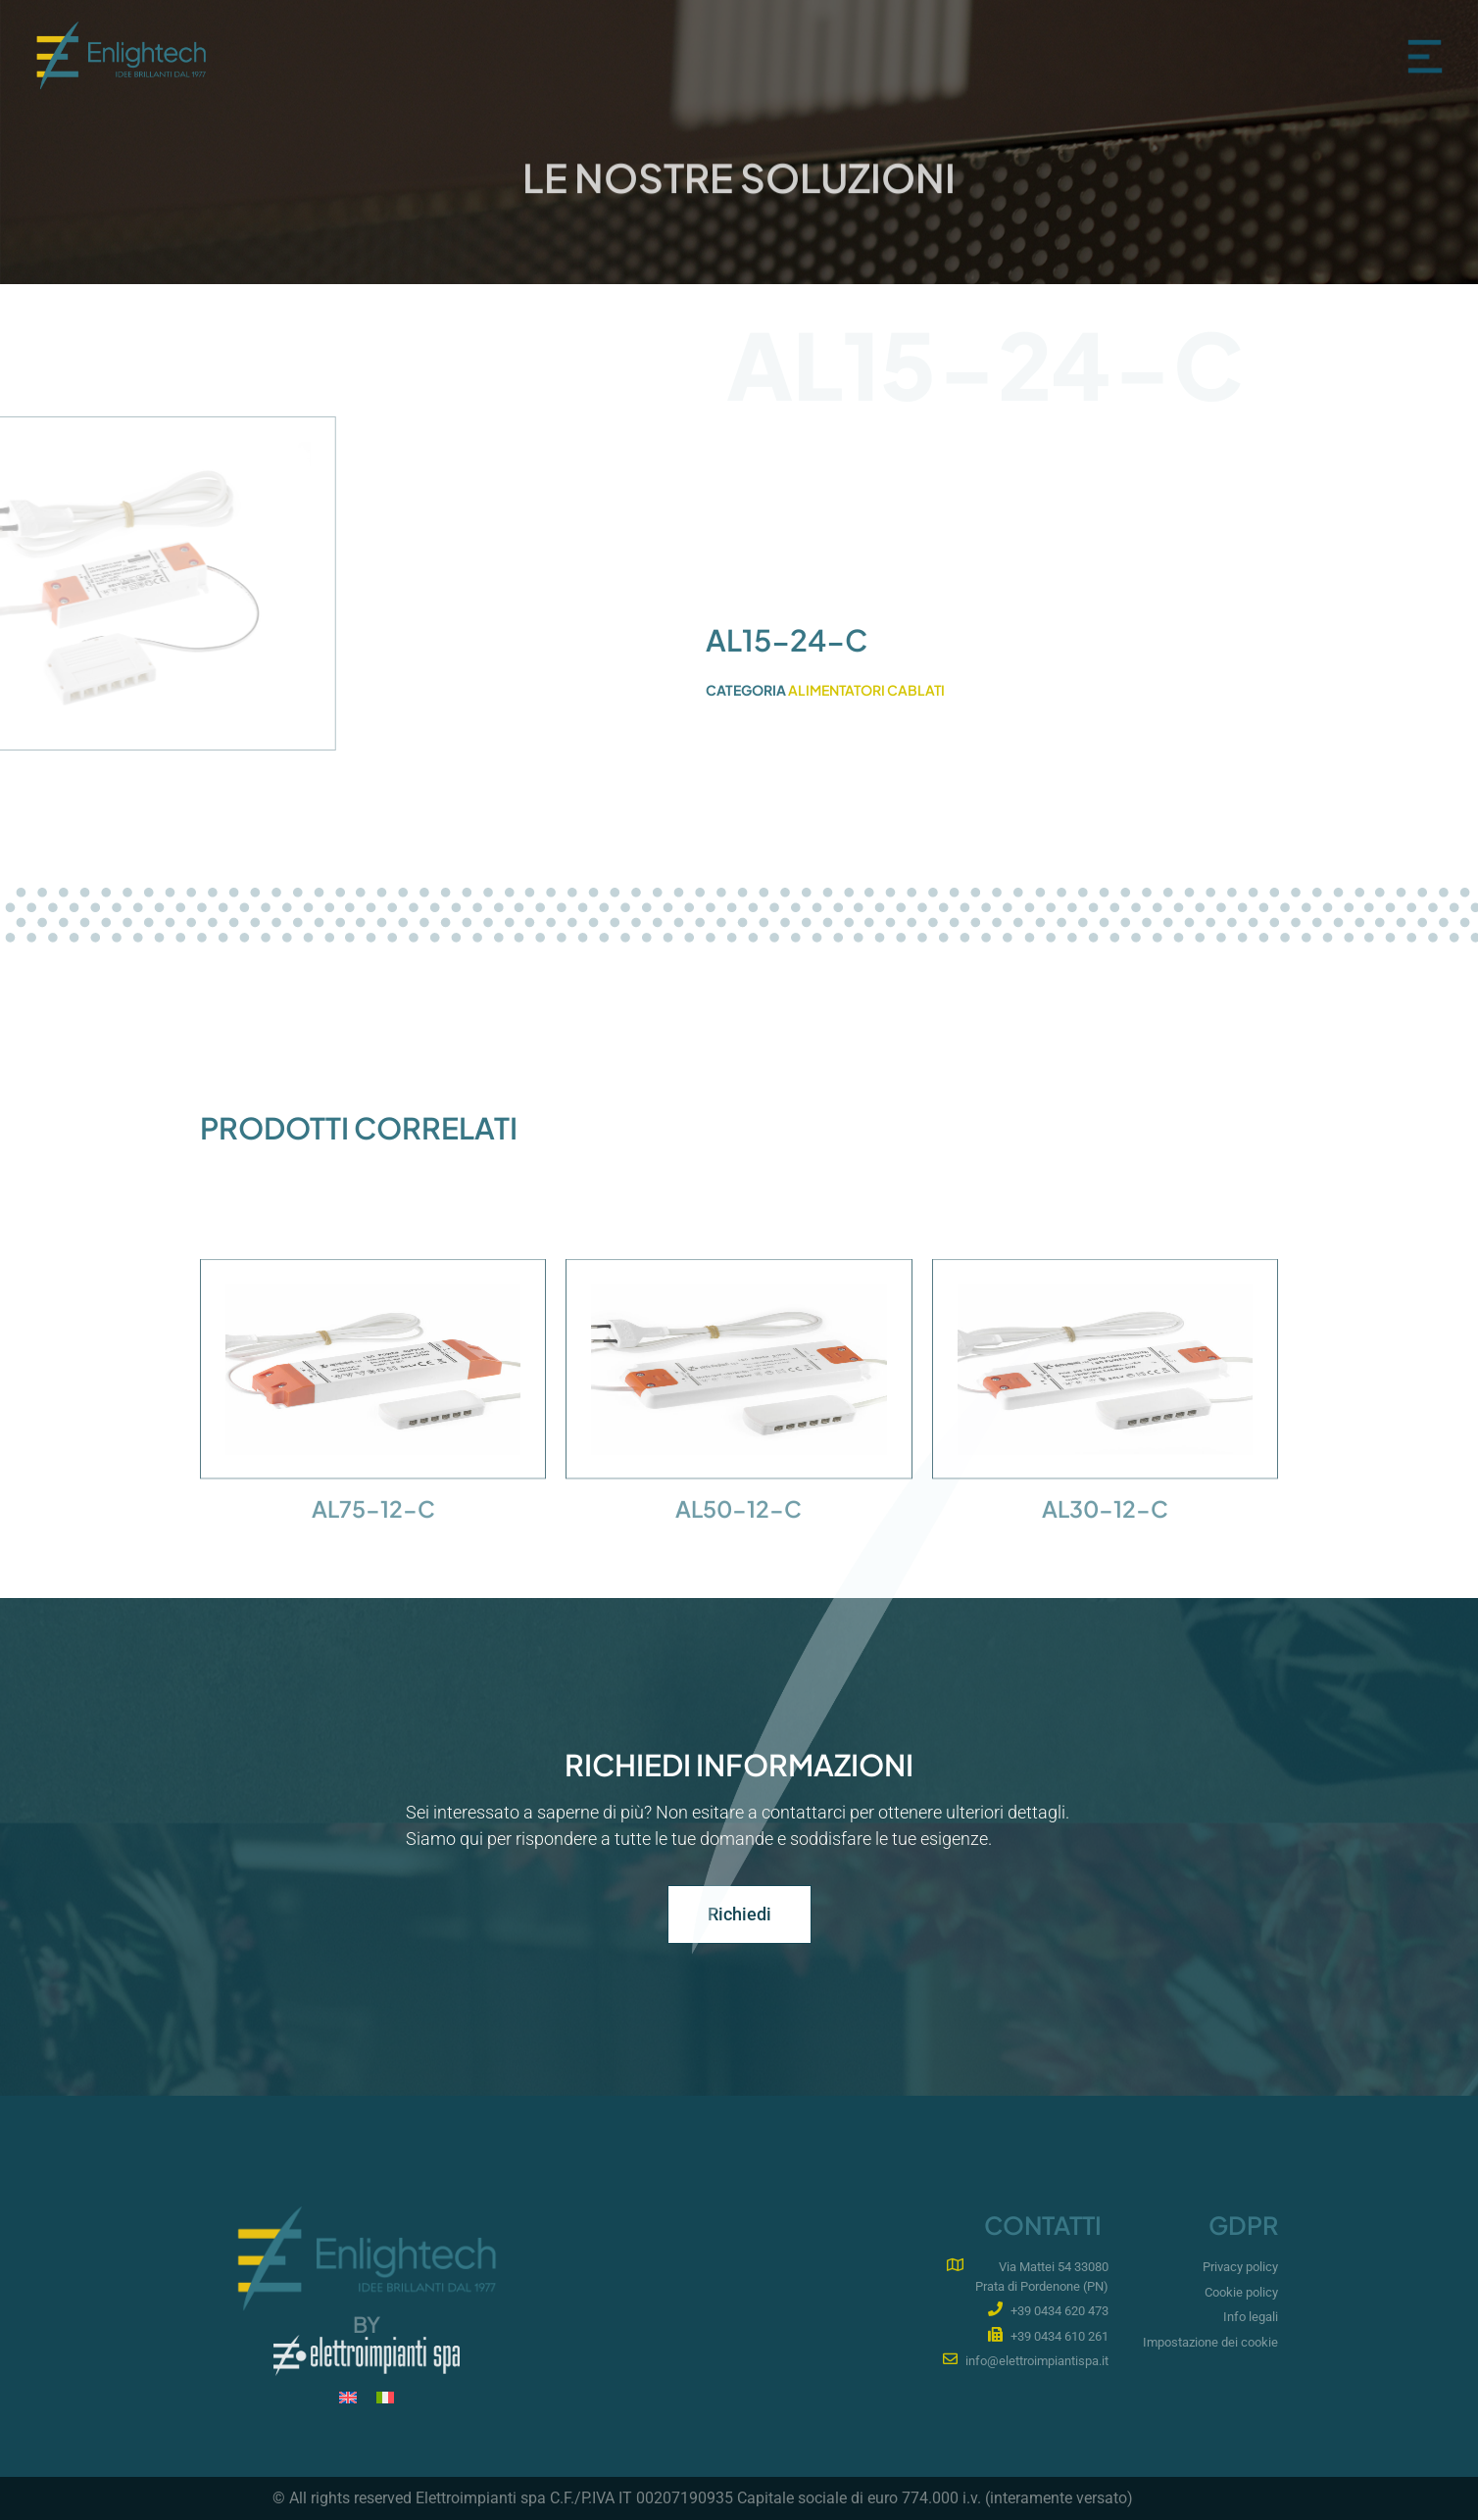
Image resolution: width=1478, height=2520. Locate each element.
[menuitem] (348, 2397)
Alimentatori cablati (866, 690)
